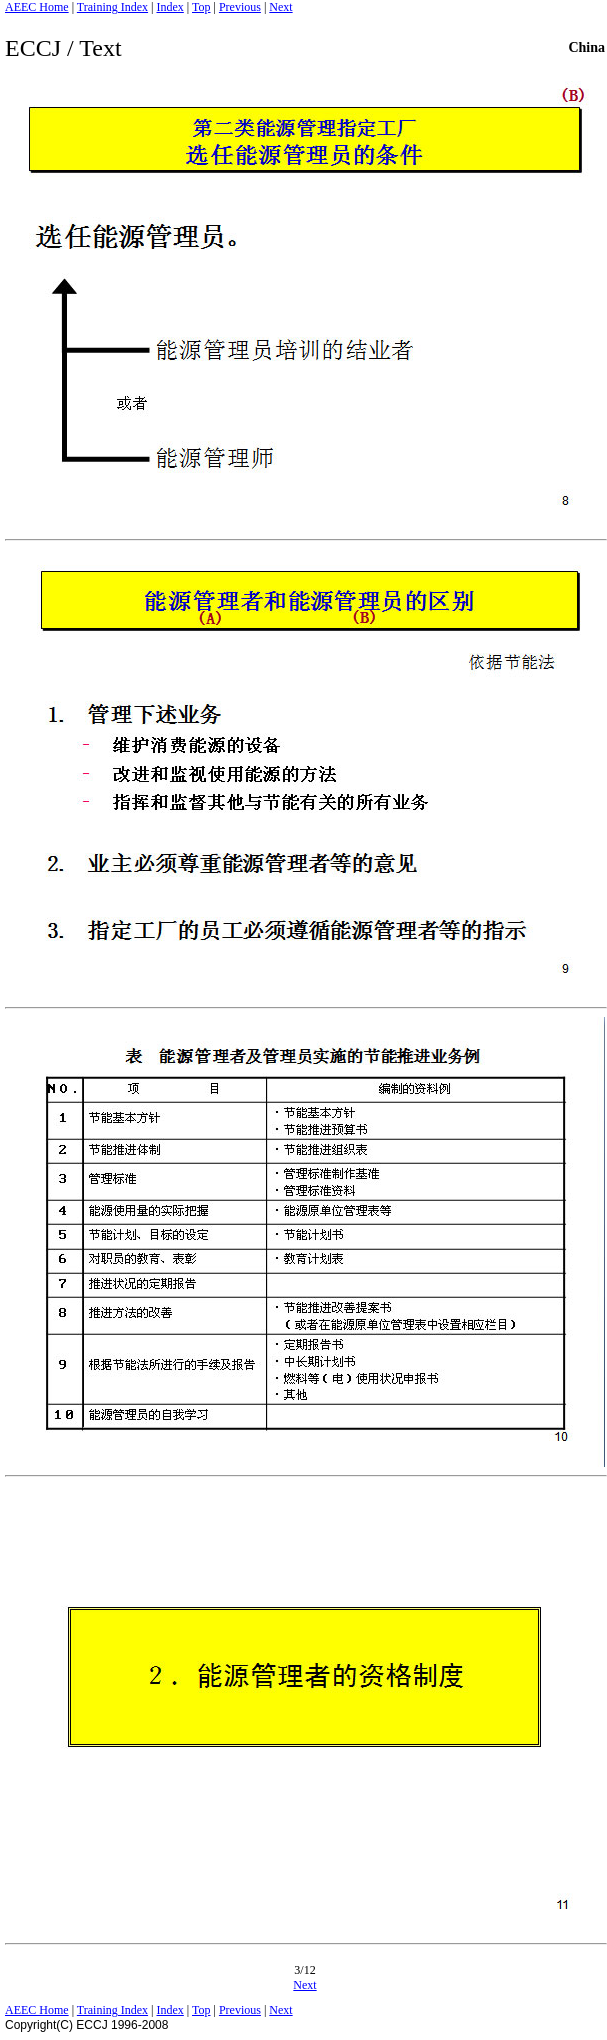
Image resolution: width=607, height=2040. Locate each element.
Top (201, 7)
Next (280, 7)
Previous (240, 7)
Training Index (112, 7)
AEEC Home (37, 7)
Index (169, 7)
